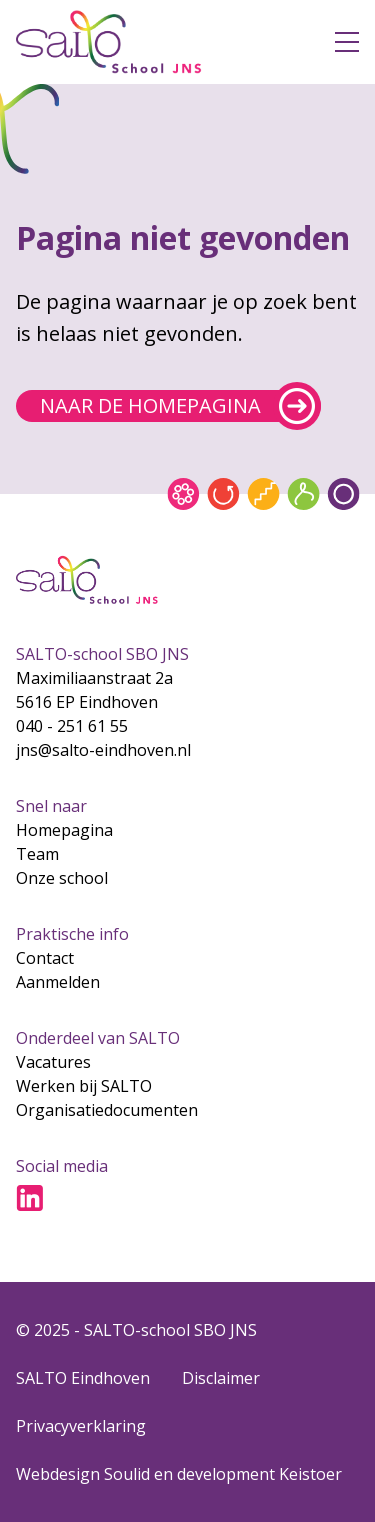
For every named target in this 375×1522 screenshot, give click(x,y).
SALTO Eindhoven (83, 1378)
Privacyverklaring (81, 1426)
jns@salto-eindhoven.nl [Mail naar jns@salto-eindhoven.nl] (103, 750)
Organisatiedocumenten (107, 1110)
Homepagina (64, 830)
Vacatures (53, 1062)
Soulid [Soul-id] (127, 1474)
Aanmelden (58, 982)
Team (37, 854)
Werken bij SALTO (84, 1086)
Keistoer (310, 1474)
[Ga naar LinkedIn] (30, 1198)
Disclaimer (221, 1378)
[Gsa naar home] (159, 42)
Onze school (62, 878)
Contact (45, 958)
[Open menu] (347, 42)
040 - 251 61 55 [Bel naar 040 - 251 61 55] (72, 726)
